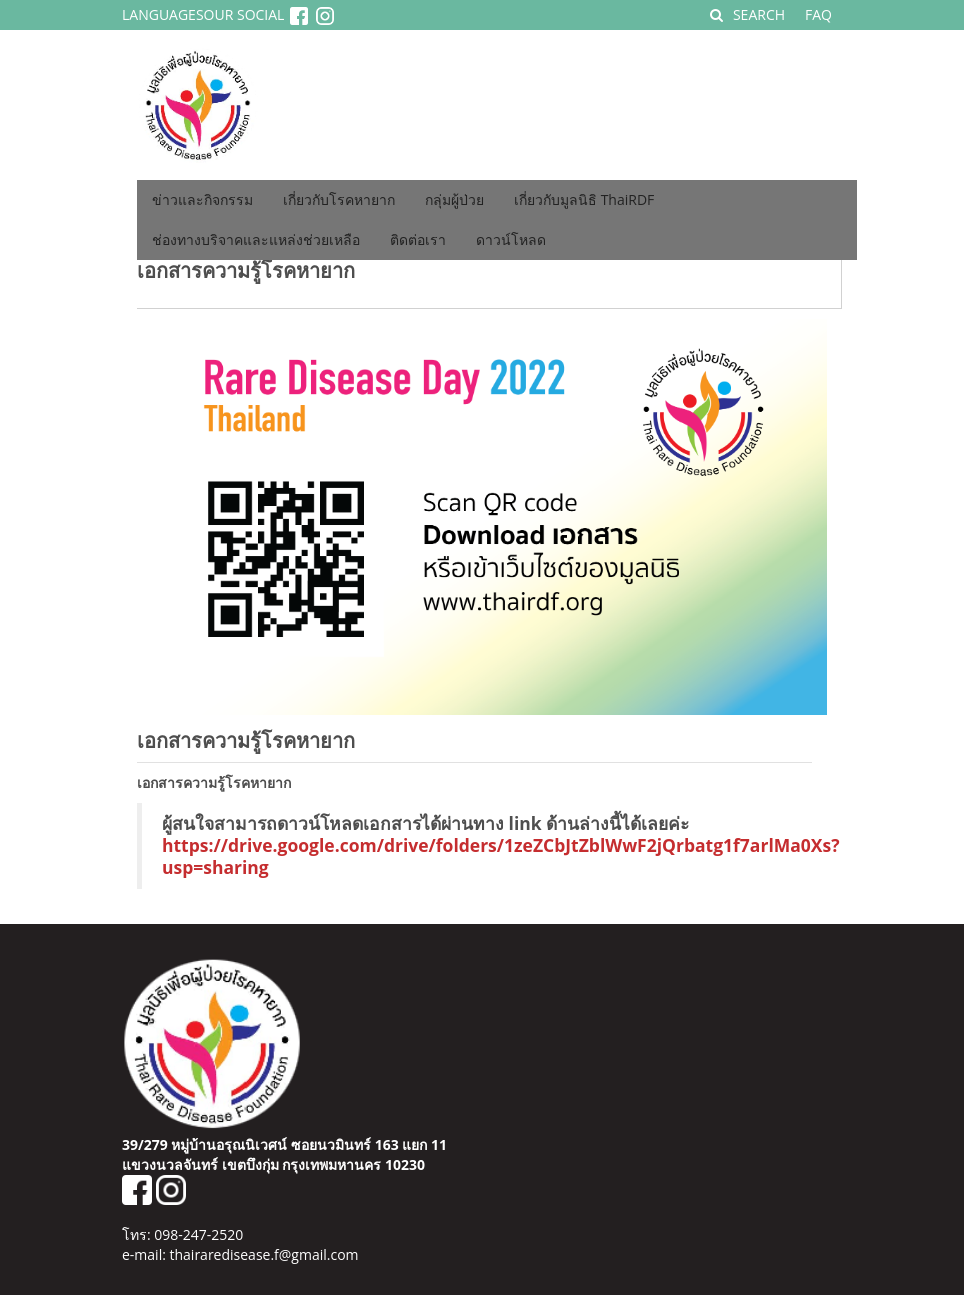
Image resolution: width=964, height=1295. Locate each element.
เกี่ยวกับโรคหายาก (339, 199)
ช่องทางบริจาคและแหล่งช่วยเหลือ (256, 239)
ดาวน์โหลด (511, 239)
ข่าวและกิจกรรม (202, 199)
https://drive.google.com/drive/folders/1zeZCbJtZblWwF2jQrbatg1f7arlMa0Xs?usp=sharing (501, 856)
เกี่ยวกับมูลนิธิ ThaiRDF (584, 199)
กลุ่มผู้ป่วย (454, 199)
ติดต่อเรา (418, 239)
